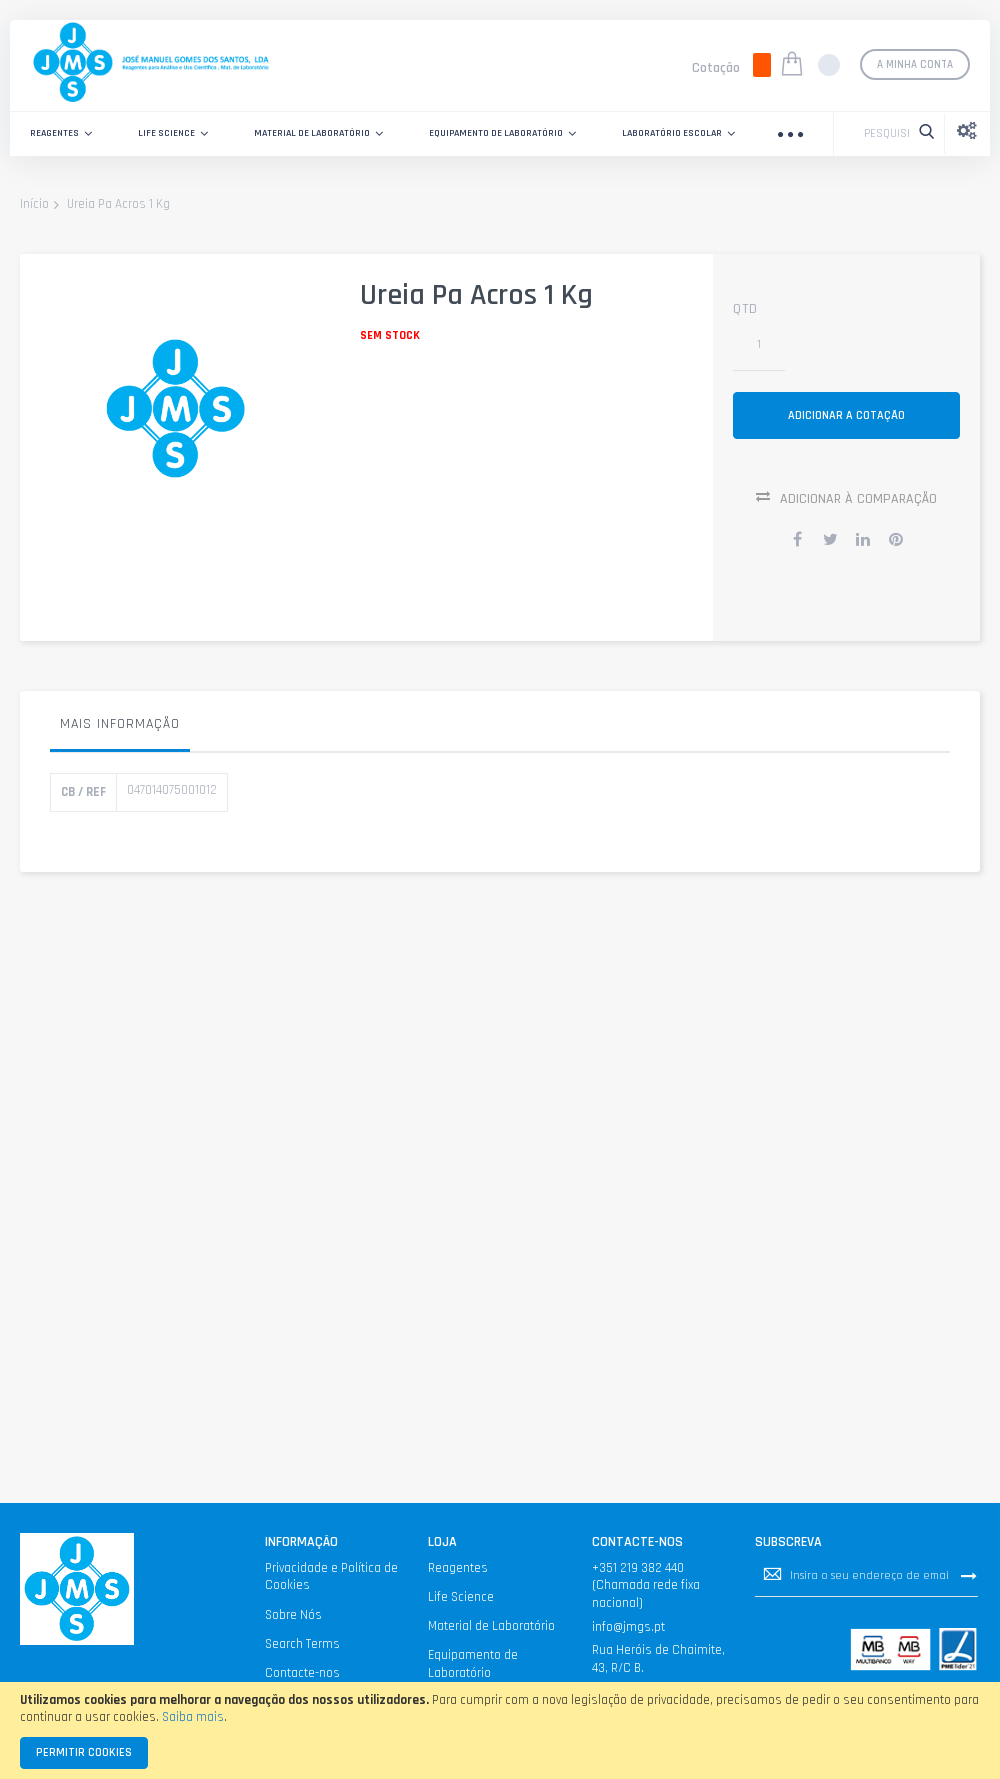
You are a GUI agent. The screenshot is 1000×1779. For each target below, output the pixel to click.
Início (34, 205)
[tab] (120, 733)
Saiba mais (193, 1717)
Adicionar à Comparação (858, 503)
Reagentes (458, 1568)
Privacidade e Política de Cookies (331, 1577)
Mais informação (120, 728)
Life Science (461, 1597)
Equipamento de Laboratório (473, 1664)
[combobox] (881, 134)
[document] (500, 1730)
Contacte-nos (302, 1673)
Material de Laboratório (491, 1626)
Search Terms (302, 1644)
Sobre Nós (293, 1615)
